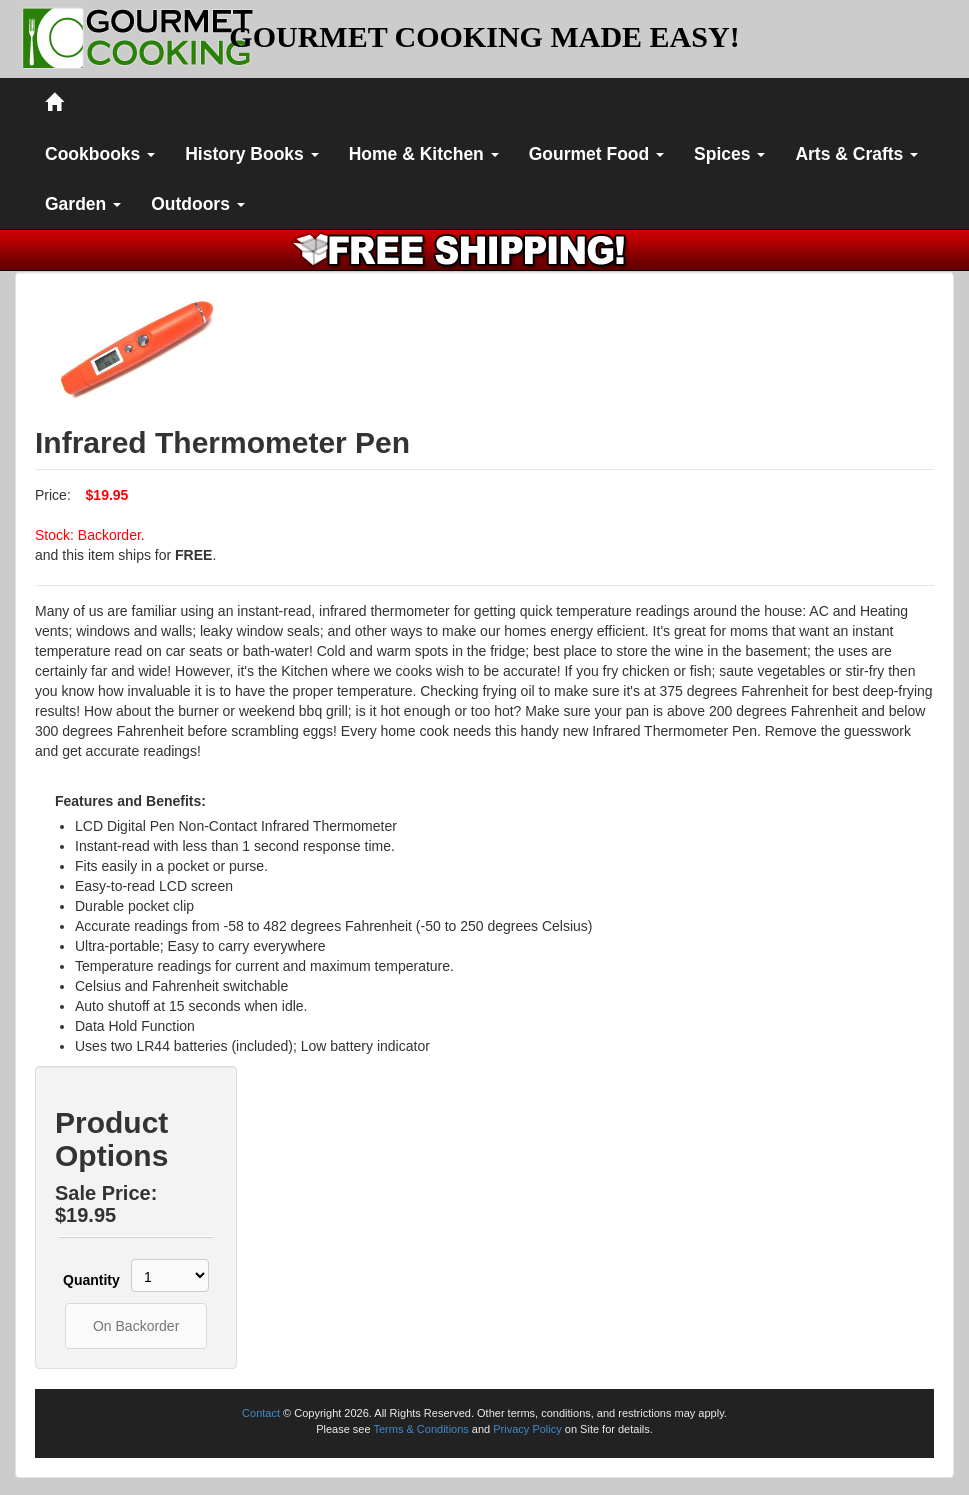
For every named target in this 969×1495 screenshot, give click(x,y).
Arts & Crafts (856, 154)
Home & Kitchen (424, 154)
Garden (83, 204)
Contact (261, 1413)
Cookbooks (100, 154)
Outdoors (198, 204)
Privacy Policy (527, 1429)
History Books (252, 154)
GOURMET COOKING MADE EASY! (484, 36)
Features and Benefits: (130, 801)
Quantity (86, 1280)
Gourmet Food (596, 154)
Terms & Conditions (420, 1429)
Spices (729, 154)
